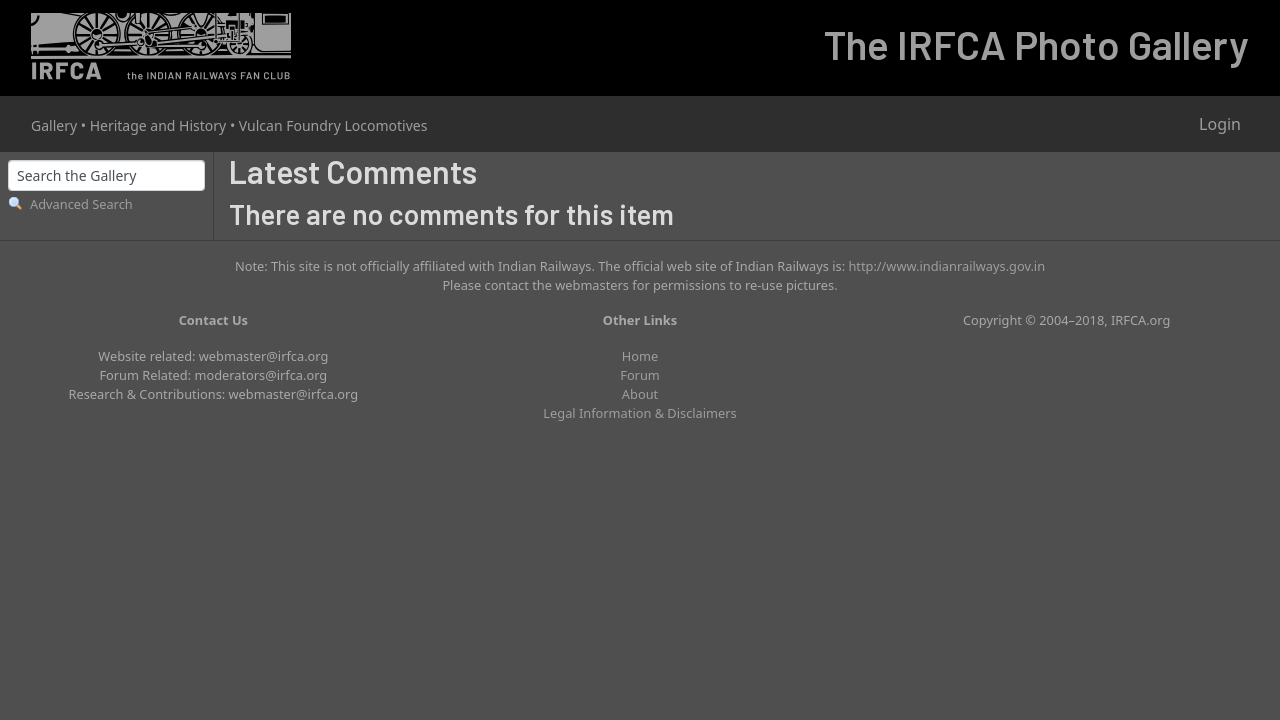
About (640, 394)
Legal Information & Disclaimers (639, 413)
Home (640, 356)
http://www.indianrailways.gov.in (946, 266)
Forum (640, 375)
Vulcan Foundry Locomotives (333, 125)
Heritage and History (158, 125)
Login (1220, 124)
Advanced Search (81, 204)
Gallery (54, 125)
